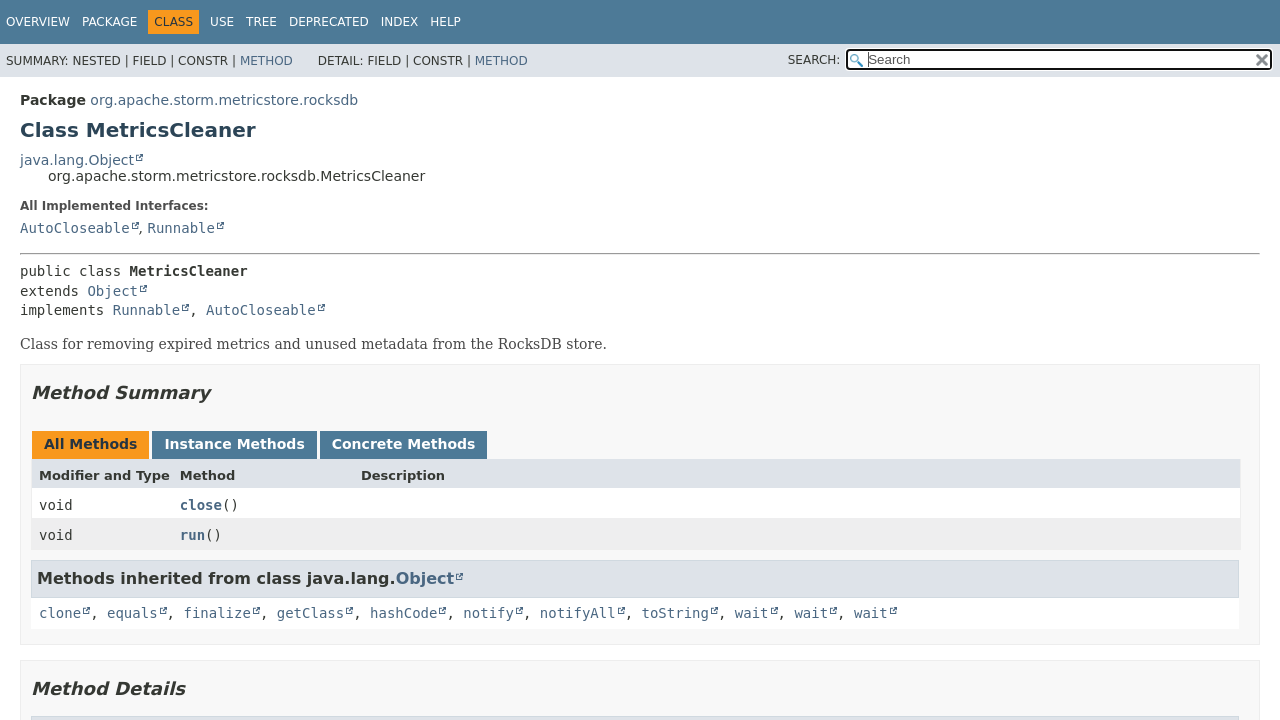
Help (445, 22)
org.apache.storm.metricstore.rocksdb (224, 100)
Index (400, 22)
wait (752, 613)
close (201, 505)
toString (675, 613)
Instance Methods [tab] (234, 444)
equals (132, 613)
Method (266, 61)
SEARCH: (814, 60)
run (192, 535)
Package (109, 22)
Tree (261, 22)
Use (222, 22)
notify (488, 613)
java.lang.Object (77, 160)
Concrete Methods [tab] (404, 444)
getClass (310, 613)
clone (60, 613)
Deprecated (329, 22)
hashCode (403, 613)
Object (112, 291)
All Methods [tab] (90, 444)
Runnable (180, 228)
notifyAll (578, 613)
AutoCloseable (75, 228)
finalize (216, 613)
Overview (38, 22)
